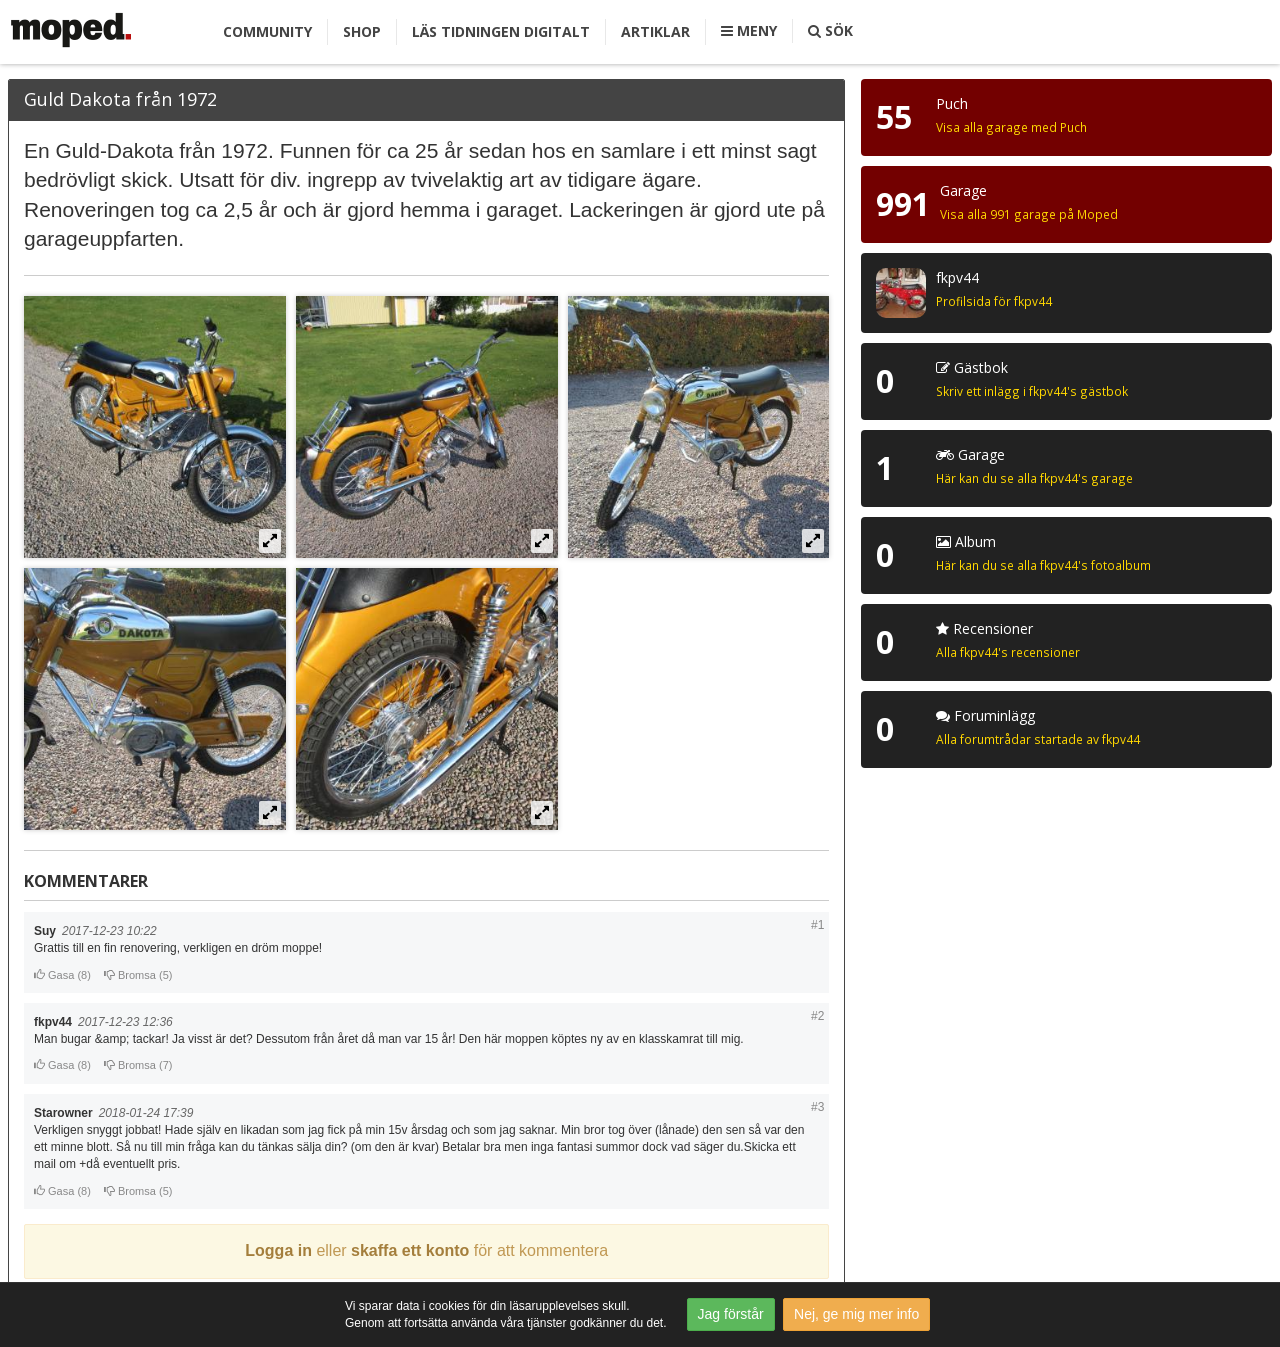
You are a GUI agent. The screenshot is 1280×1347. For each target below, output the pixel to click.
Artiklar (655, 31)
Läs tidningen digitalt (501, 31)
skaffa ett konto (410, 1250)
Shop (362, 31)
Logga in (278, 1250)
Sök (830, 30)
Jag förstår (731, 1314)
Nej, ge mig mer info (856, 1314)
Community (267, 31)
